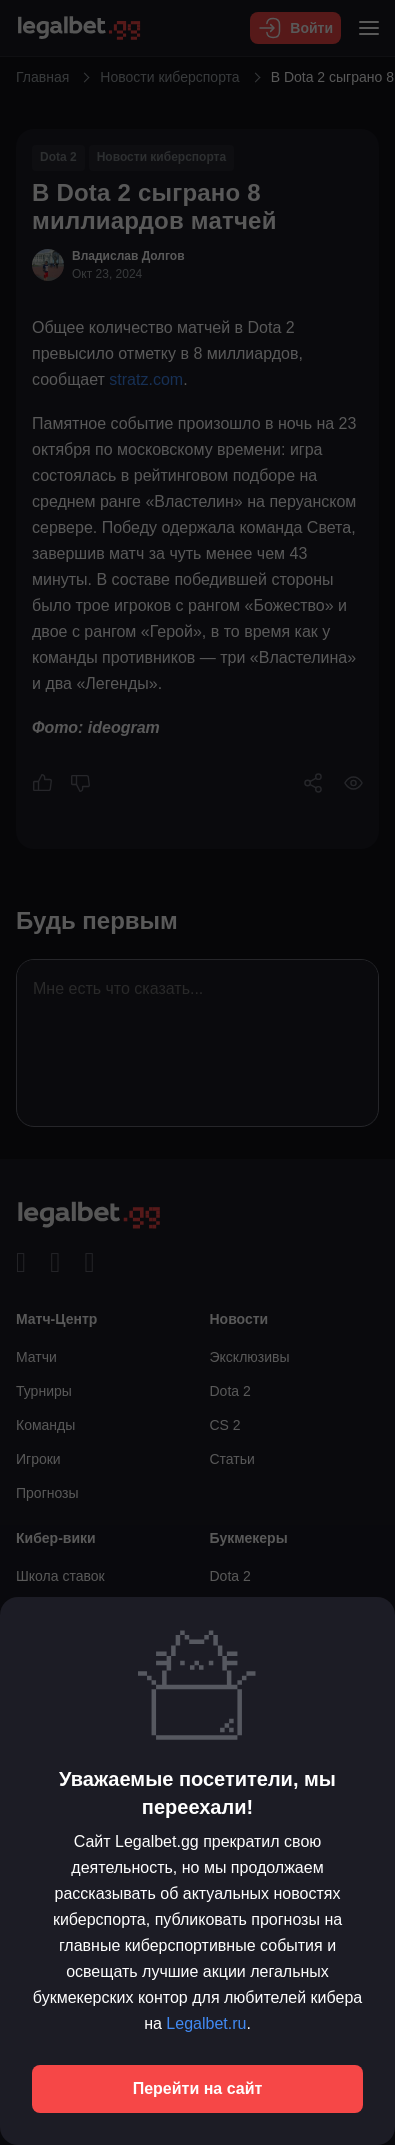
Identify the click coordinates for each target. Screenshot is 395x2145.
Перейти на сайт (198, 2088)
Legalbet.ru (206, 2023)
